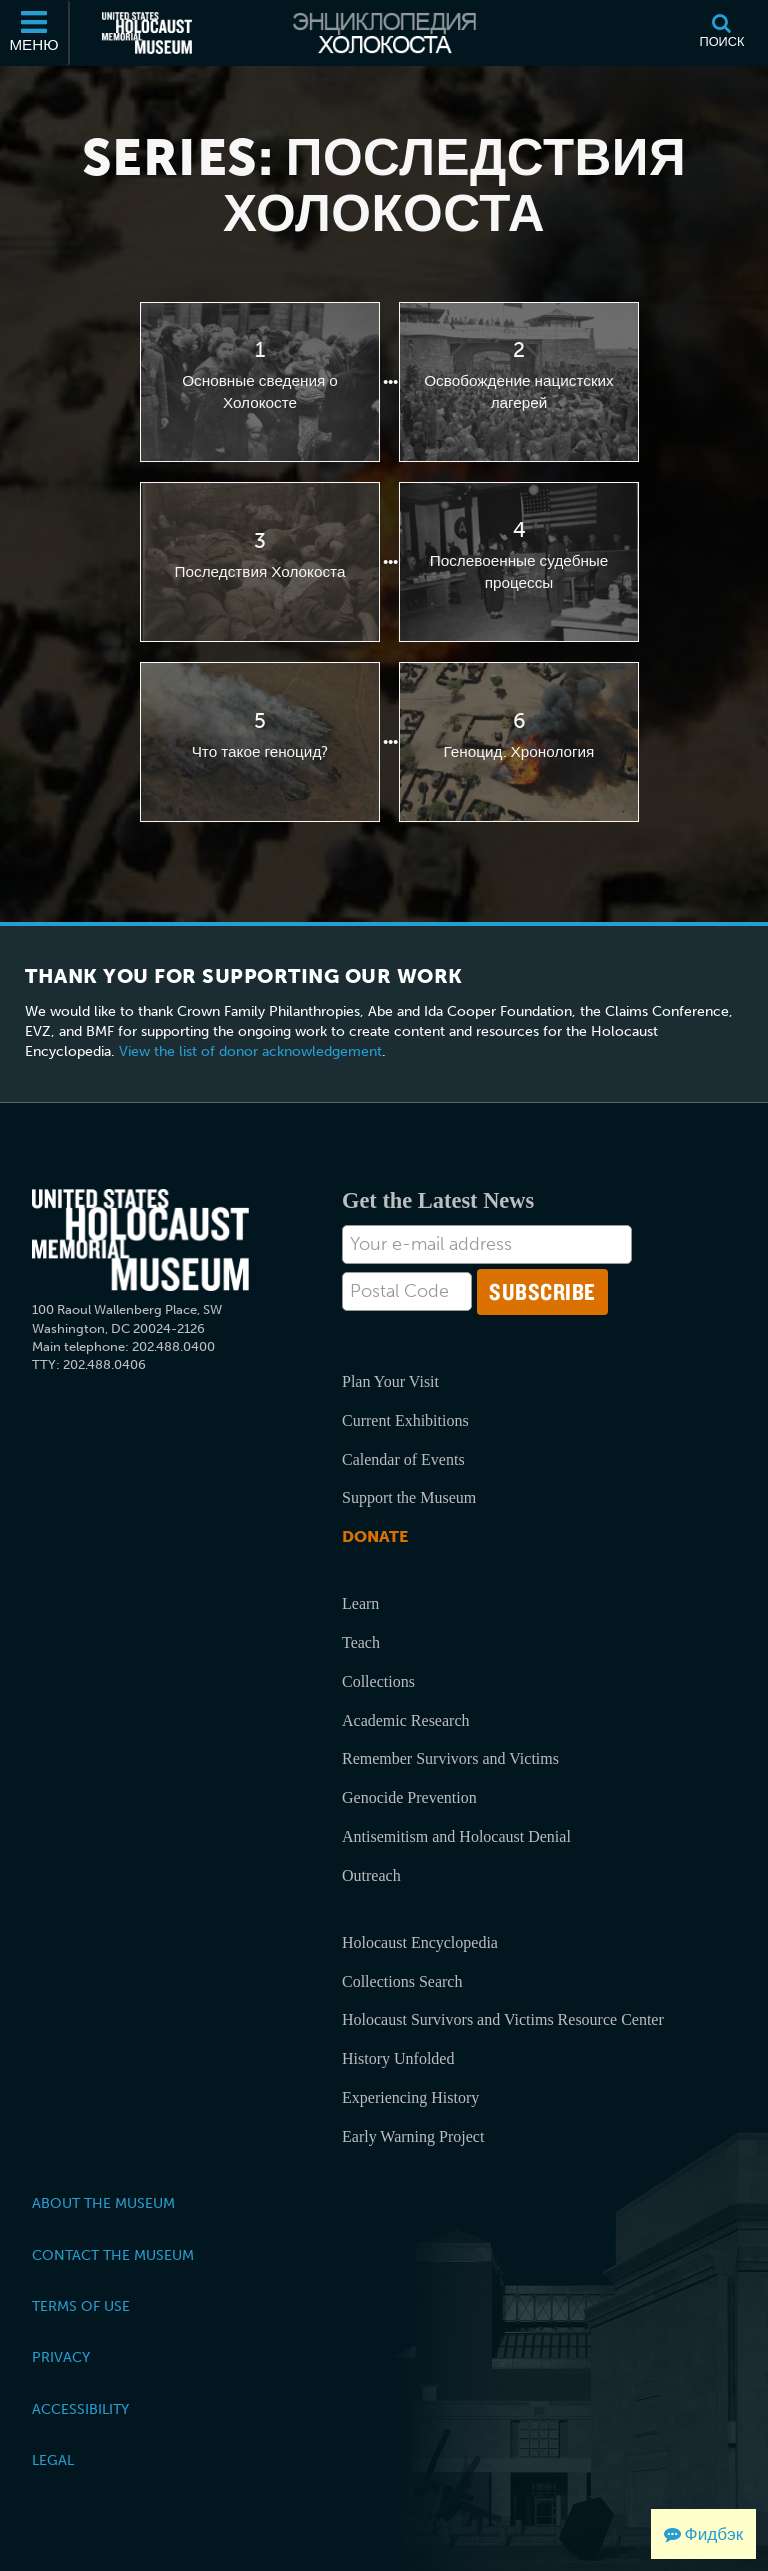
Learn (360, 1603)
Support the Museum (409, 1497)
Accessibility (80, 2409)
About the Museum (103, 2203)
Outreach (371, 1875)
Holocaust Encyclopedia (420, 1942)
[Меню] (35, 33)
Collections (378, 1681)
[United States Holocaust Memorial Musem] (140, 1240)
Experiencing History (410, 2097)
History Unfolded (398, 2058)
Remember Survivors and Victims (450, 1758)
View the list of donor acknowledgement (250, 1051)
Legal (53, 2460)
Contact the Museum (113, 2255)
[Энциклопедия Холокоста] (384, 33)
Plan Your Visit (390, 1381)
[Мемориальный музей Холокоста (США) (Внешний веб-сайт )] (147, 33)
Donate (375, 1536)
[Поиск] (722, 33)
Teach (361, 1642)
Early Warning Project (413, 2136)
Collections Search (402, 1981)
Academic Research (405, 1720)
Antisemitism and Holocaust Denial (456, 1836)
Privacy (61, 2357)
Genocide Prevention (409, 1797)
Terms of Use (81, 2306)
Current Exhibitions (405, 1420)
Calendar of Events (403, 1459)
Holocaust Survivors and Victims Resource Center (503, 2019)
